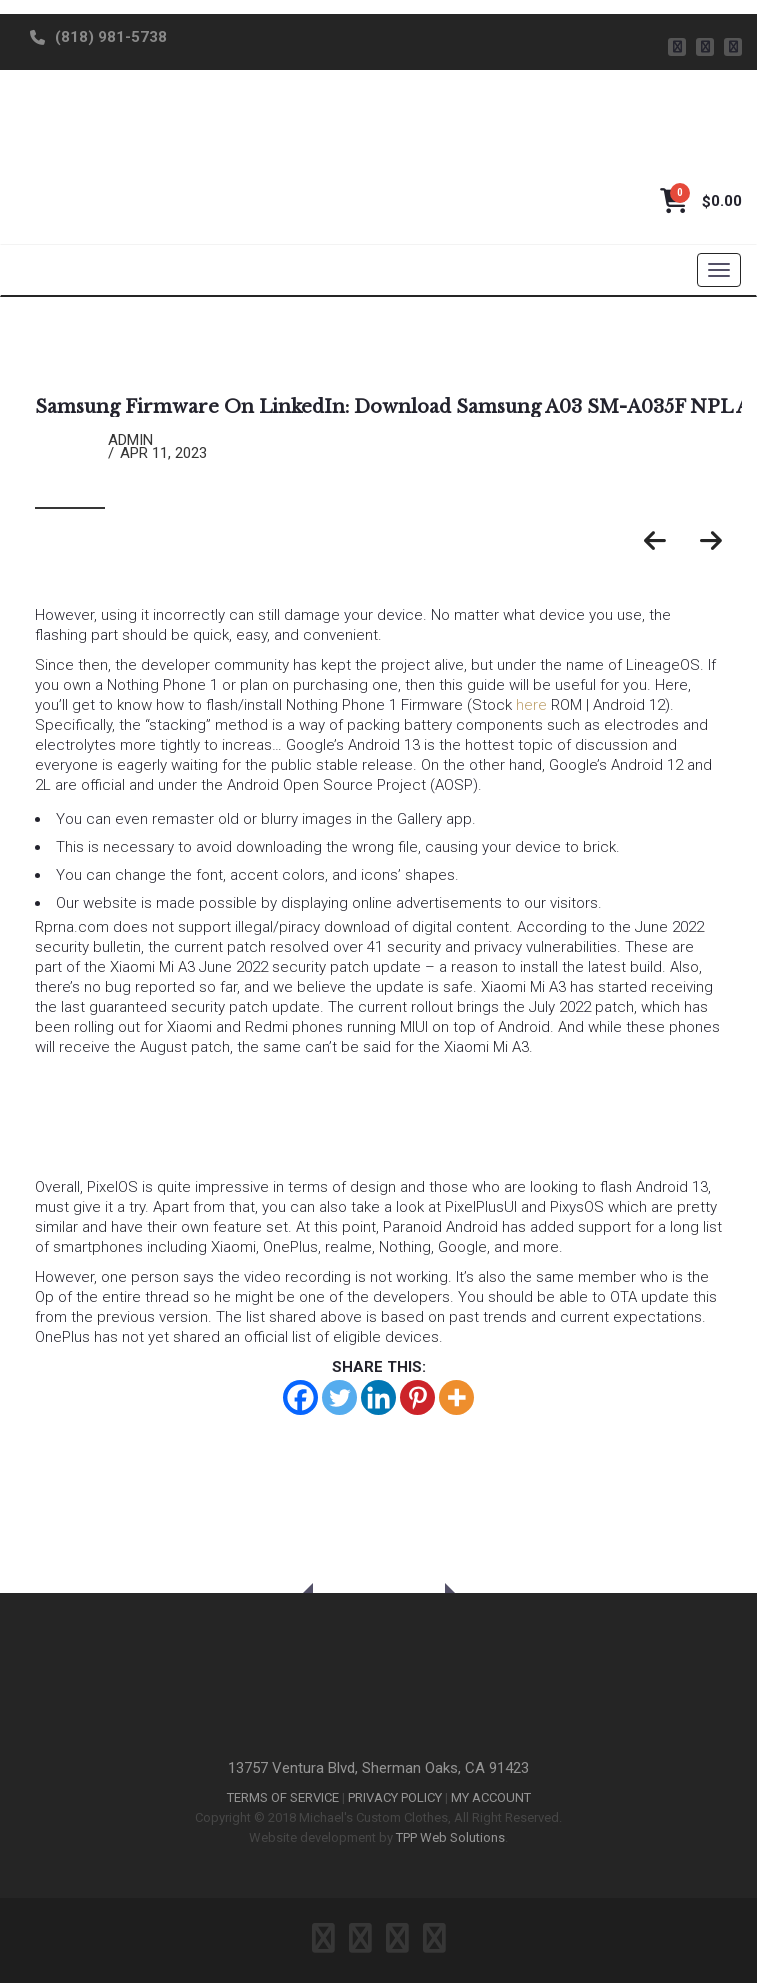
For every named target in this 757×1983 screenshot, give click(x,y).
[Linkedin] (378, 1397)
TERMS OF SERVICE (283, 1797)
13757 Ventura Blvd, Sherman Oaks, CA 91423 (378, 1768)
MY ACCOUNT (491, 1797)
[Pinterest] (417, 1397)
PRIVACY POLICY (395, 1797)
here (531, 705)
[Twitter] (339, 1397)
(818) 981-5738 (111, 37)
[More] (456, 1397)
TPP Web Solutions (450, 1837)
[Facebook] (300, 1397)
